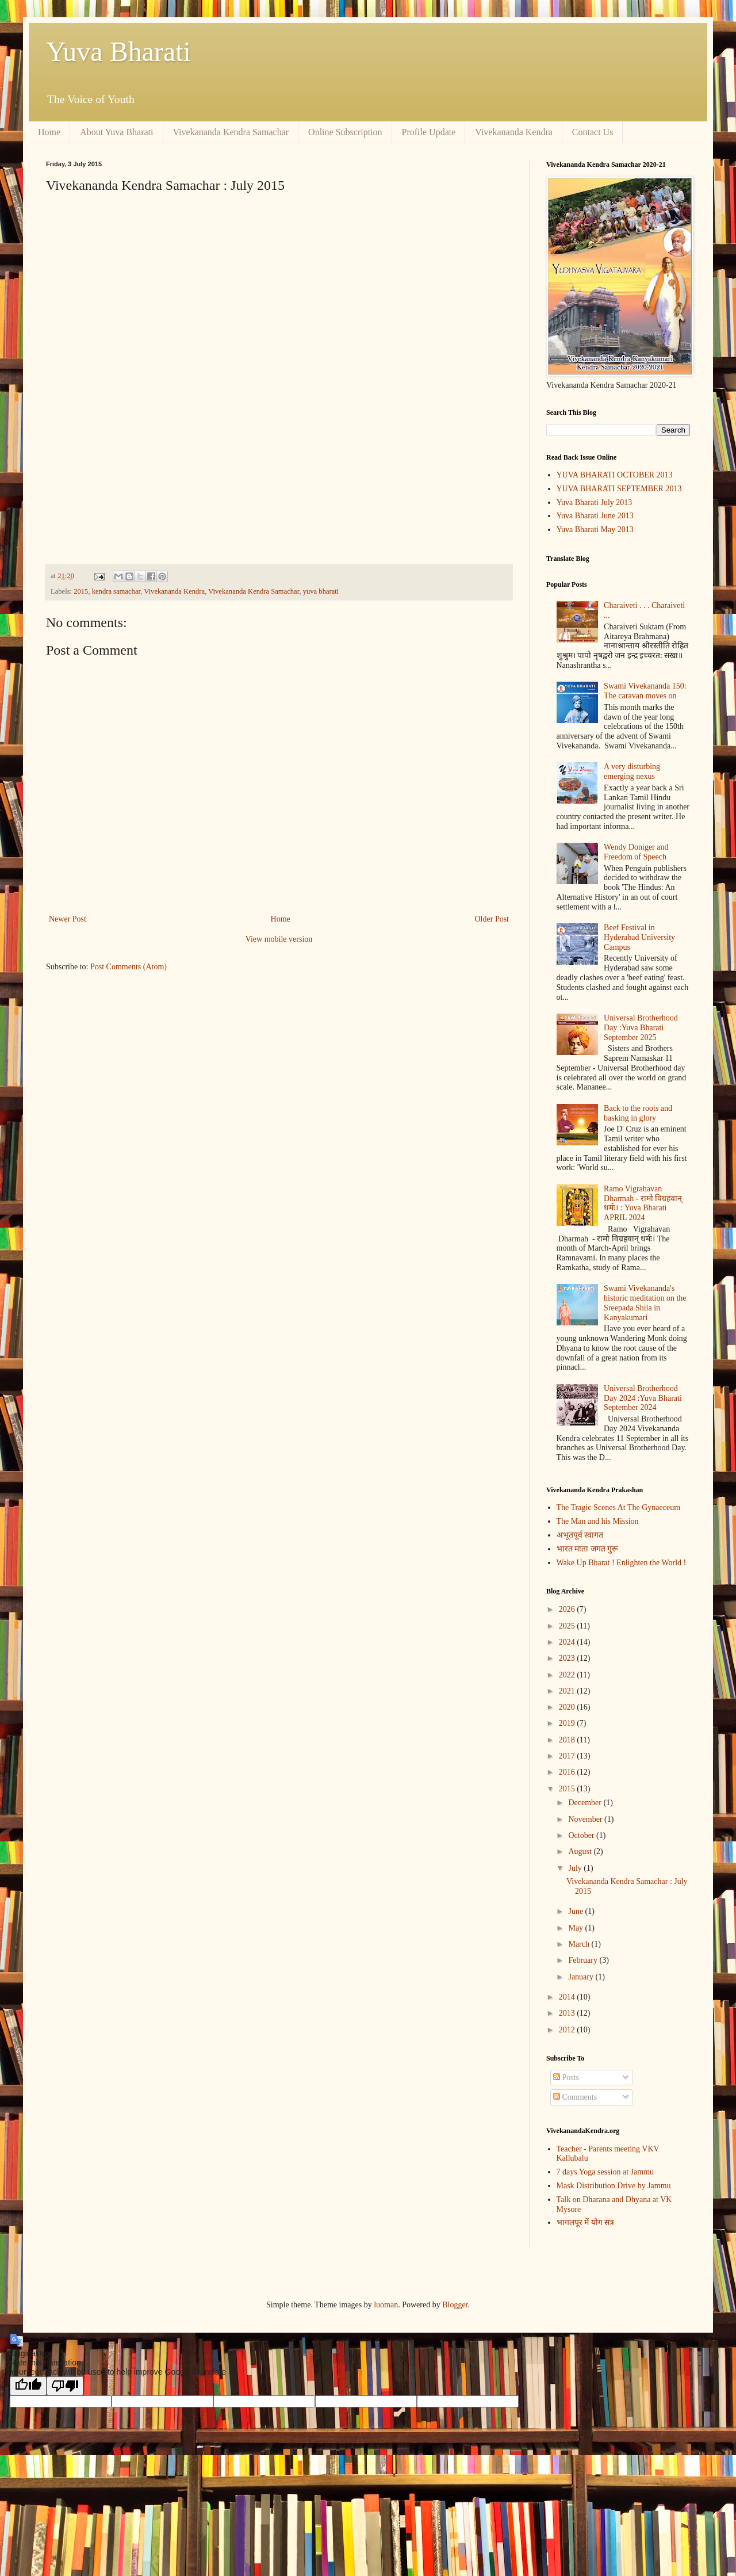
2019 (568, 1723)
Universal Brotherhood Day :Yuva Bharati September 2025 (641, 1028)
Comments (575, 2097)
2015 (81, 591)
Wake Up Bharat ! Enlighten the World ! (622, 1562)
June (576, 1911)
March (579, 1944)
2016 (568, 1772)
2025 (568, 1626)
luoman (386, 2304)
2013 (568, 2013)
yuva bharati (321, 591)
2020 (568, 1707)
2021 (568, 1691)
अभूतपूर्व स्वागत (580, 1535)
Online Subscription (345, 132)
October (582, 1835)
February (583, 1960)
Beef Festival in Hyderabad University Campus (639, 937)
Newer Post (67, 919)
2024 (568, 1642)
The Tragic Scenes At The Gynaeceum (619, 1507)
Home (49, 132)
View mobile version (279, 939)
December (585, 1802)
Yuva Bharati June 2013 (595, 515)
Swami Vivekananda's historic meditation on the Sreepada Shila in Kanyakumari (645, 1302)
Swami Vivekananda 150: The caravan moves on (645, 691)
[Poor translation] (65, 2385)
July (576, 1868)
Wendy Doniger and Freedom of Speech (636, 852)
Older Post (492, 919)
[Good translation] (28, 2385)
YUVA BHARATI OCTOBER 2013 (615, 475)
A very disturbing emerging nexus (632, 771)
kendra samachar (116, 591)
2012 (568, 2029)
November (586, 1819)
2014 (568, 1997)
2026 (568, 1609)
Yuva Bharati (118, 51)
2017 (568, 1756)
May (576, 1928)
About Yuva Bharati (116, 132)
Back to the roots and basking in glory (638, 1113)
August (580, 1851)
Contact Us (593, 132)
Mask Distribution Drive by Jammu (614, 2185)
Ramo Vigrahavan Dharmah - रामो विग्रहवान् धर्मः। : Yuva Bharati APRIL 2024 (643, 1203)
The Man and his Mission (598, 1521)
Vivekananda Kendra (514, 132)
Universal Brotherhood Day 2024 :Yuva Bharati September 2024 (643, 1398)
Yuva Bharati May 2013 (595, 529)
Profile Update (429, 132)
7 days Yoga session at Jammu (605, 2172)
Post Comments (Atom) (128, 966)
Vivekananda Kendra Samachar (231, 132)
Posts (566, 2077)
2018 (568, 1740)
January (581, 1977)
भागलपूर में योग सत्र (586, 2222)
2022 (568, 1675)
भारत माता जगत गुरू (588, 1549)
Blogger (454, 2304)
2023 (568, 1658)
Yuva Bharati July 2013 (594, 502)
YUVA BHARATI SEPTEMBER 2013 (619, 488)
